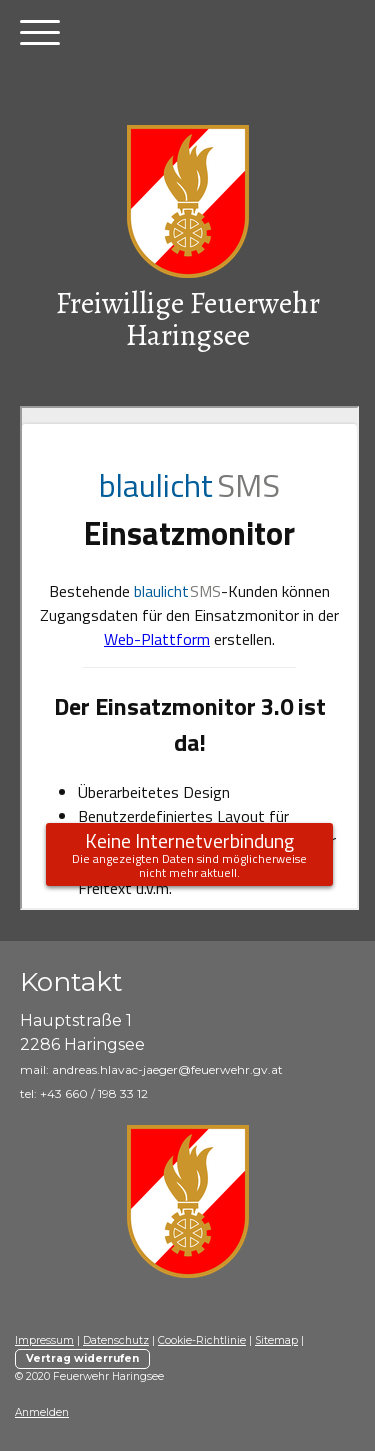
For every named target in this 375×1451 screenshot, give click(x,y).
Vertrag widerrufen (82, 1358)
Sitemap (276, 1340)
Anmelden (42, 1412)
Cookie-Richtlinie (202, 1340)
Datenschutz (116, 1340)
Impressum (44, 1340)
